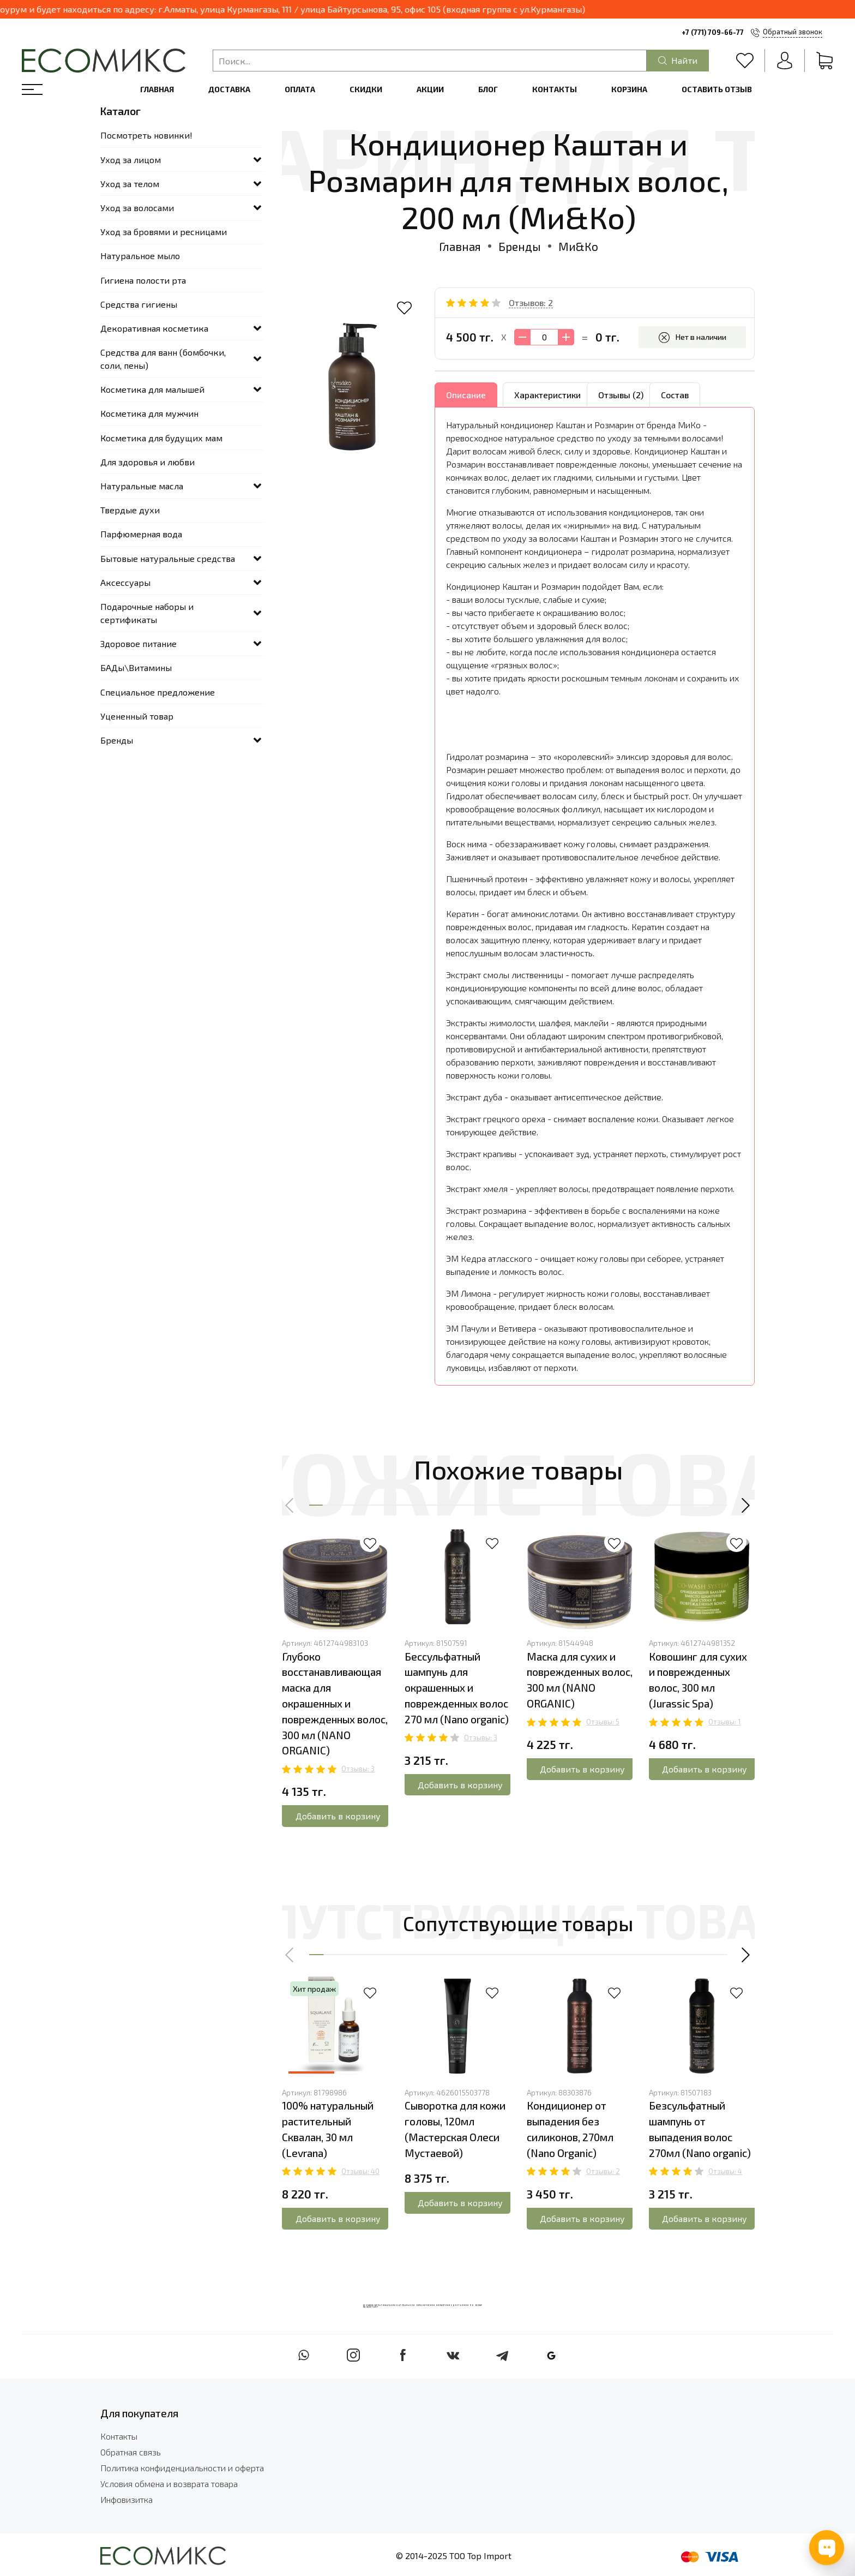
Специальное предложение (157, 692)
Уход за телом (129, 183)
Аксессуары (125, 582)
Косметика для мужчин (149, 413)
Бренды (519, 246)
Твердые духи (130, 510)
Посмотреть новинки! (146, 135)
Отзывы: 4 (725, 2170)
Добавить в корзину (338, 1816)
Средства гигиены (138, 304)
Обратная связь (130, 2452)
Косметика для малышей (152, 389)
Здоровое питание (138, 643)
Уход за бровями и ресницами (163, 231)
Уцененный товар (136, 716)
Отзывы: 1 (724, 1721)
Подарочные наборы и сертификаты (147, 613)
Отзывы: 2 (603, 2170)
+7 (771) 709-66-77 (713, 32)
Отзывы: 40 (360, 2170)
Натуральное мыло (140, 255)
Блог (488, 89)
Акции (430, 89)
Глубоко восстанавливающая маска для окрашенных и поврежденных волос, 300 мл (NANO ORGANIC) (335, 1703)
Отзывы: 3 (358, 1768)
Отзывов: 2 (531, 302)
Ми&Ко (578, 246)
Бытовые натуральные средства (167, 558)
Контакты (554, 89)
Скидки (366, 89)
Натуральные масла (141, 486)
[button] (290, 1505)
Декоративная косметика (154, 328)
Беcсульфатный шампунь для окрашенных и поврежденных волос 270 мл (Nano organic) (457, 1687)
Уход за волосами (137, 207)
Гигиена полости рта (143, 280)
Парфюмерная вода (141, 534)
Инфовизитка (126, 2499)
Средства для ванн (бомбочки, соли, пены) (163, 358)
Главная (157, 89)
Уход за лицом (130, 159)
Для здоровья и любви (147, 462)
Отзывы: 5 (602, 1721)
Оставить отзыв (717, 89)
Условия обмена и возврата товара (169, 2483)
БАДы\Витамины (136, 667)
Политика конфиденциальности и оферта (182, 2468)
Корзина (629, 89)
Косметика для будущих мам (161, 438)
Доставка (229, 89)
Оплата (300, 89)
